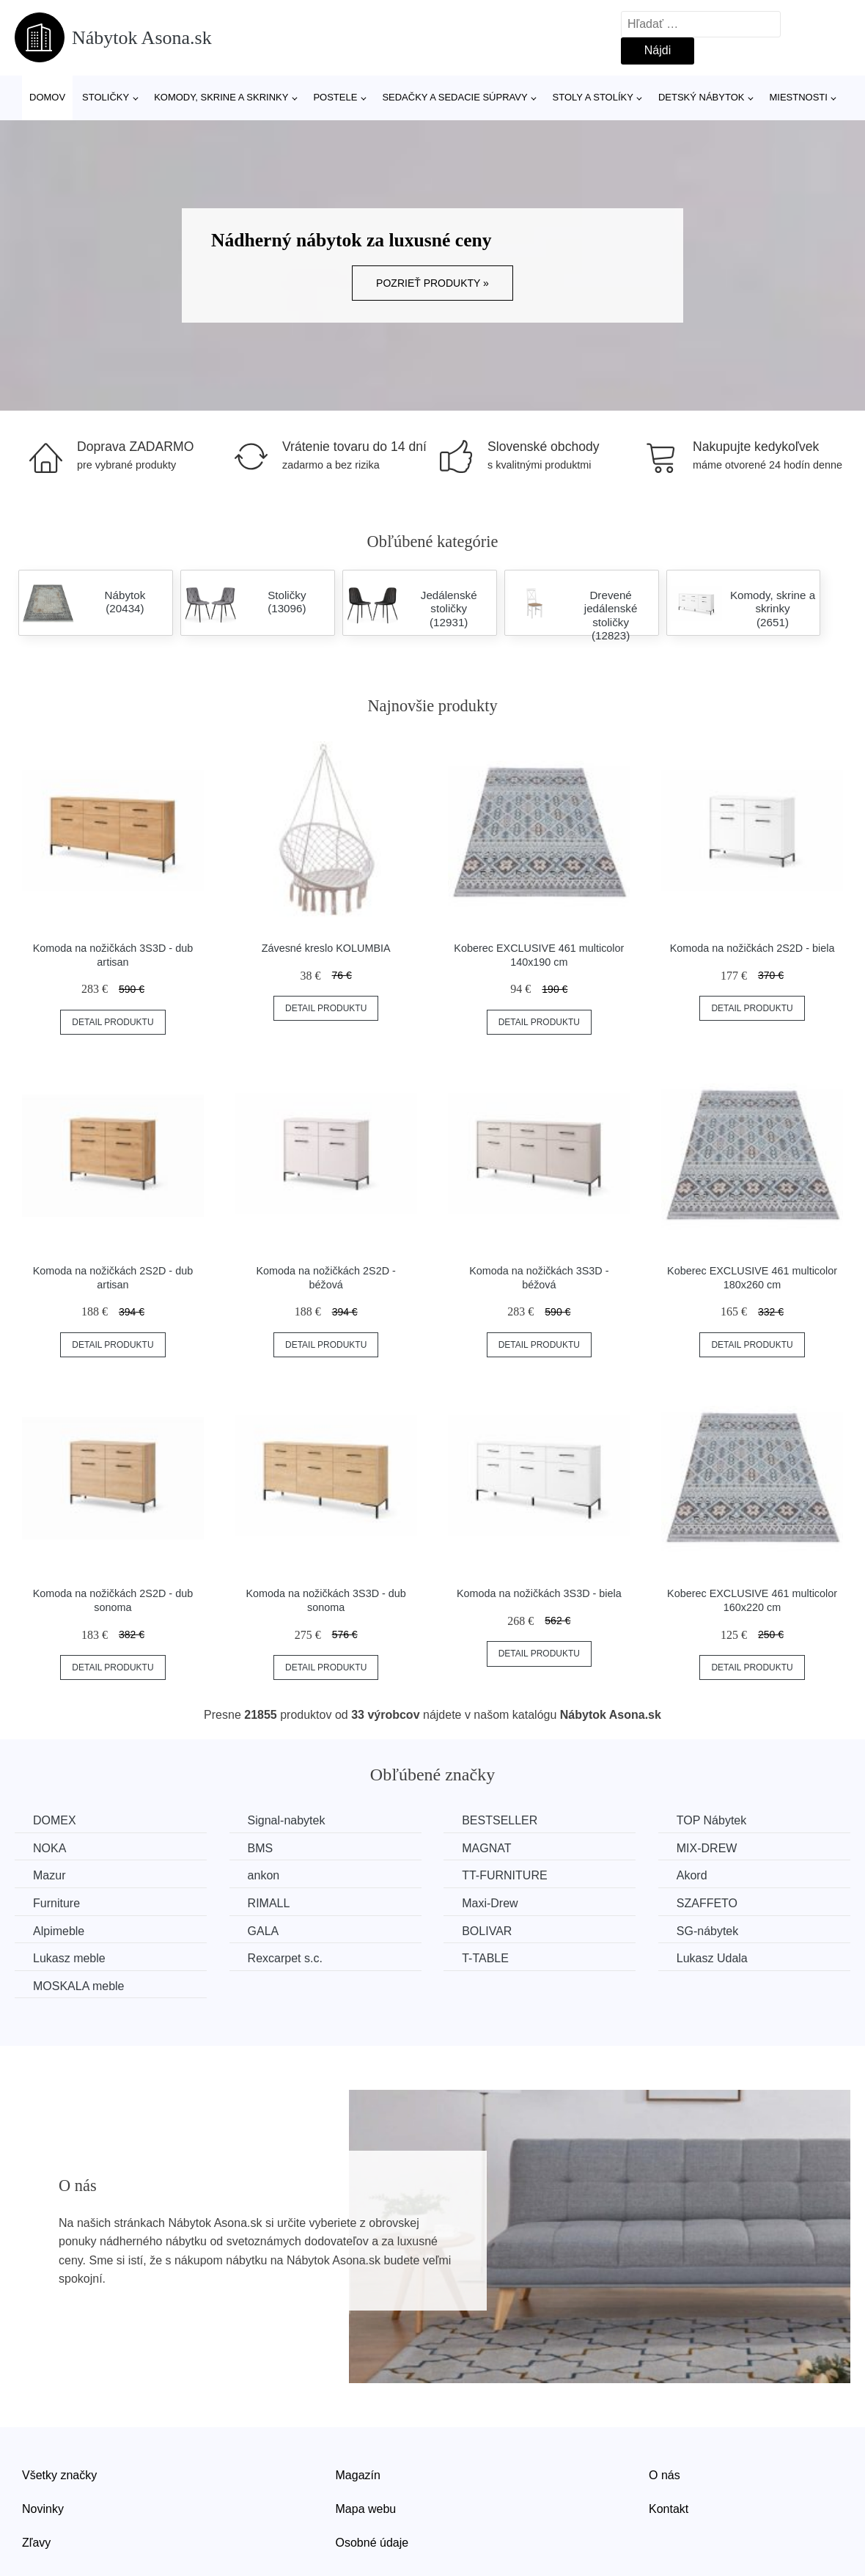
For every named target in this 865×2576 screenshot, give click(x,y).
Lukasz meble (69, 1958)
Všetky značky (59, 2475)
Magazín (358, 2475)
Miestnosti (798, 97)
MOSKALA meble (79, 1986)
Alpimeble (58, 1931)
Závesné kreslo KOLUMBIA (326, 948)
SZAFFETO (707, 1903)
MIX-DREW (707, 1848)
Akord (692, 1875)
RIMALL (269, 1903)
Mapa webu (366, 2509)
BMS (260, 1848)
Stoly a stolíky (593, 97)
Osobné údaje (372, 2542)
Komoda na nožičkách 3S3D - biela (539, 1593)
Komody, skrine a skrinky (221, 97)
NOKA (49, 1848)
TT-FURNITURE (504, 1875)
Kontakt (668, 2509)
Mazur (49, 1875)
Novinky (43, 2509)
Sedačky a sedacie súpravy (454, 97)
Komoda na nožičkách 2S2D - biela (752, 948)
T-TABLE (485, 1958)
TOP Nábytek (711, 1820)
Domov (47, 97)
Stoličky (105, 97)
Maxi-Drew (490, 1903)
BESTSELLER (499, 1820)
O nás (664, 2475)
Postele (335, 97)
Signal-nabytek (286, 1820)
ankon (264, 1875)
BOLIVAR (487, 1931)
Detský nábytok (701, 97)
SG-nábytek (707, 1931)
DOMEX (54, 1820)
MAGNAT (486, 1848)
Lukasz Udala (712, 1958)
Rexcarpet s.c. (285, 1958)
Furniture (56, 1903)
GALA (263, 1931)
